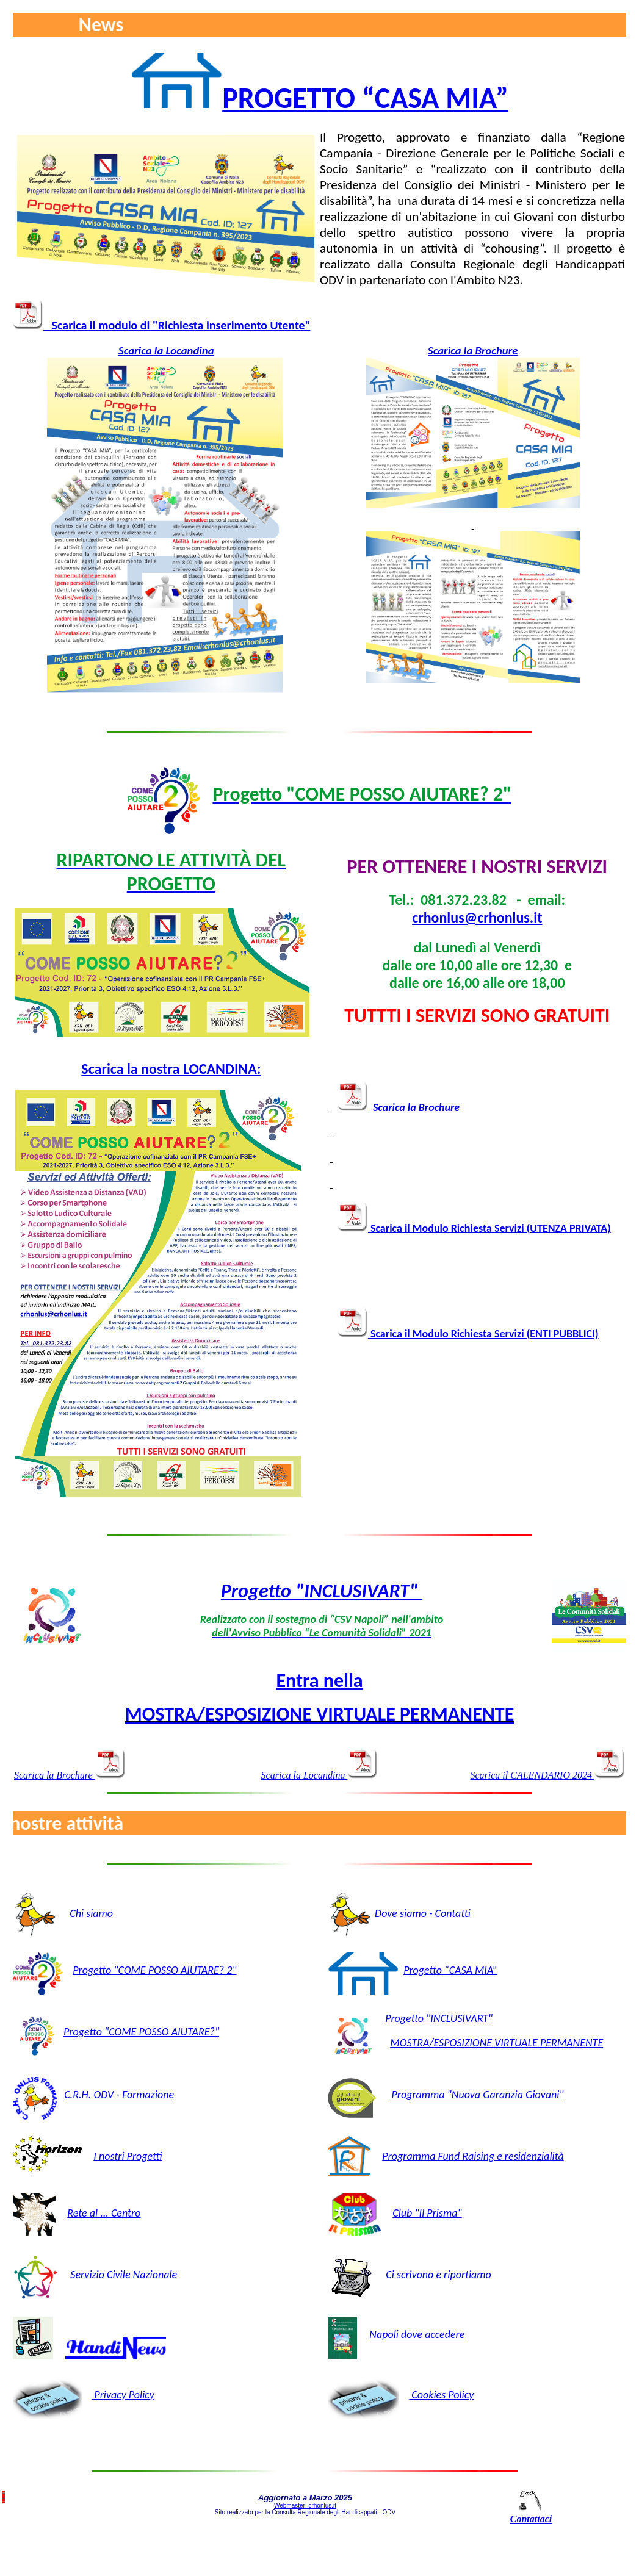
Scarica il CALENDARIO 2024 (547, 1775)
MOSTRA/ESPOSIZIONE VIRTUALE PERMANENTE (319, 1714)
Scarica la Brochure (473, 351)
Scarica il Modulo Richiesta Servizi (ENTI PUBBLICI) (468, 1333)
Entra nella (319, 1681)
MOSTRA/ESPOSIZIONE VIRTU (455, 2042)
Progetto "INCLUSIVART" (321, 1591)
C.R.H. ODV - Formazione (119, 2094)
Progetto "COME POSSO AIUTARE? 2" (154, 1970)
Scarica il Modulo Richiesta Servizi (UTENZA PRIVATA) (474, 1228)
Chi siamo (91, 1913)
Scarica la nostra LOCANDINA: (171, 1069)
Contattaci (531, 2519)
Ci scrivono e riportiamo (438, 2274)
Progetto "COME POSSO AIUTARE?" (141, 2031)
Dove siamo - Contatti (423, 1913)
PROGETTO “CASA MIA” (365, 98)
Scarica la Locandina (166, 351)
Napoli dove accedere (416, 2334)
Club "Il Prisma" (426, 2213)
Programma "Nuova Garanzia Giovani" (476, 2094)
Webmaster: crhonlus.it (305, 2505)
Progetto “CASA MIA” (450, 1970)
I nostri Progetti (127, 2156)
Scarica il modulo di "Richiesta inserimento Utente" (176, 325)
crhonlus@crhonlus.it (477, 917)
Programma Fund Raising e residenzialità (472, 2156)
